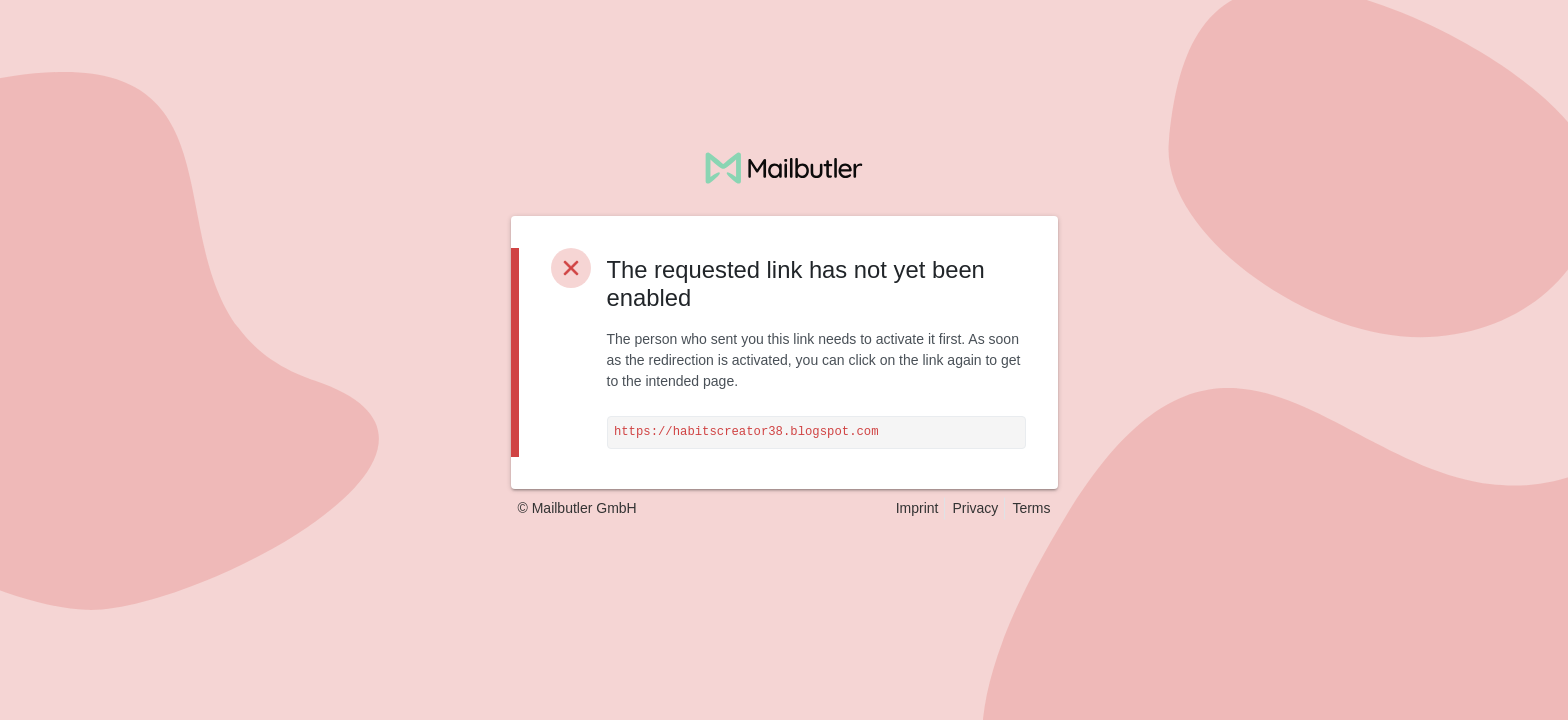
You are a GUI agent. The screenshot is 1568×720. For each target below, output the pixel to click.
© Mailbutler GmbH (577, 508)
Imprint (917, 508)
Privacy (975, 508)
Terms (1031, 508)
